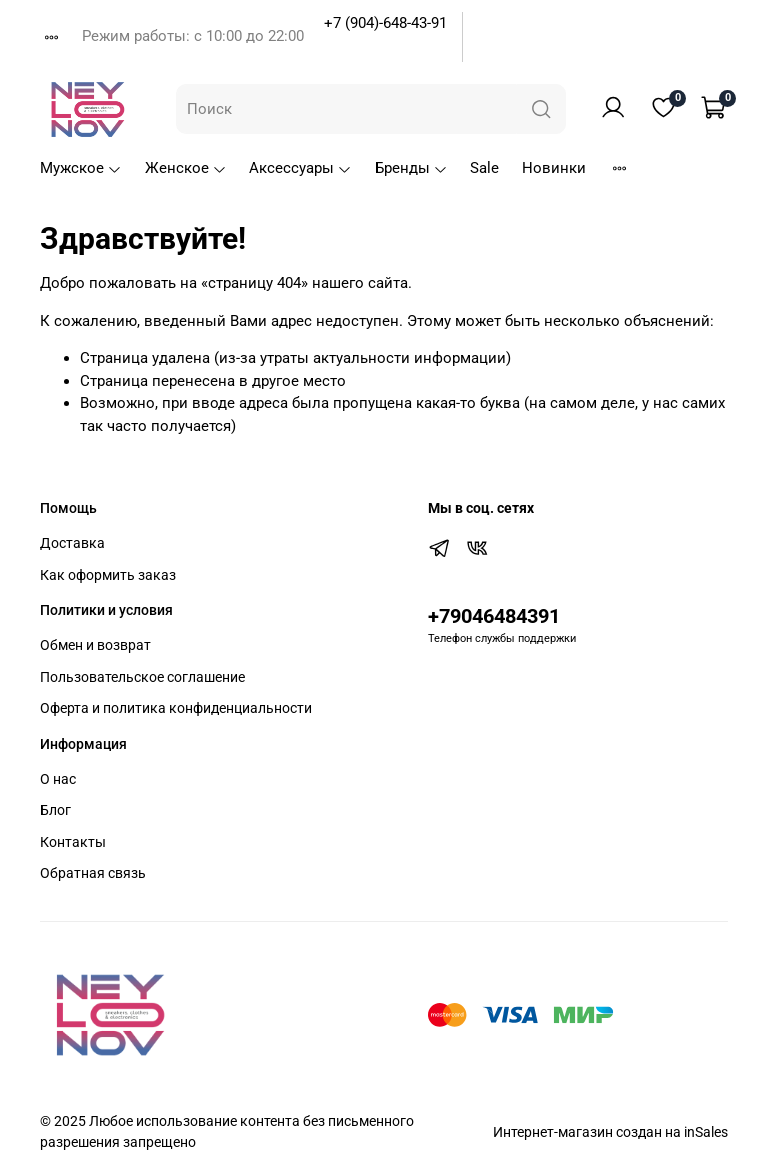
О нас (58, 779)
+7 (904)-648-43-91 (385, 23)
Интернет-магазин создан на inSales (610, 1132)
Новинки (554, 168)
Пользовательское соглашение (142, 677)
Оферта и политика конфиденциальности (176, 708)
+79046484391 (494, 616)
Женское (186, 168)
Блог (55, 810)
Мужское (81, 168)
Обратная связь (93, 873)
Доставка (72, 543)
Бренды (411, 168)
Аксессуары (300, 168)
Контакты (73, 842)
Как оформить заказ (108, 575)
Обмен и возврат (95, 645)
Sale (484, 168)
